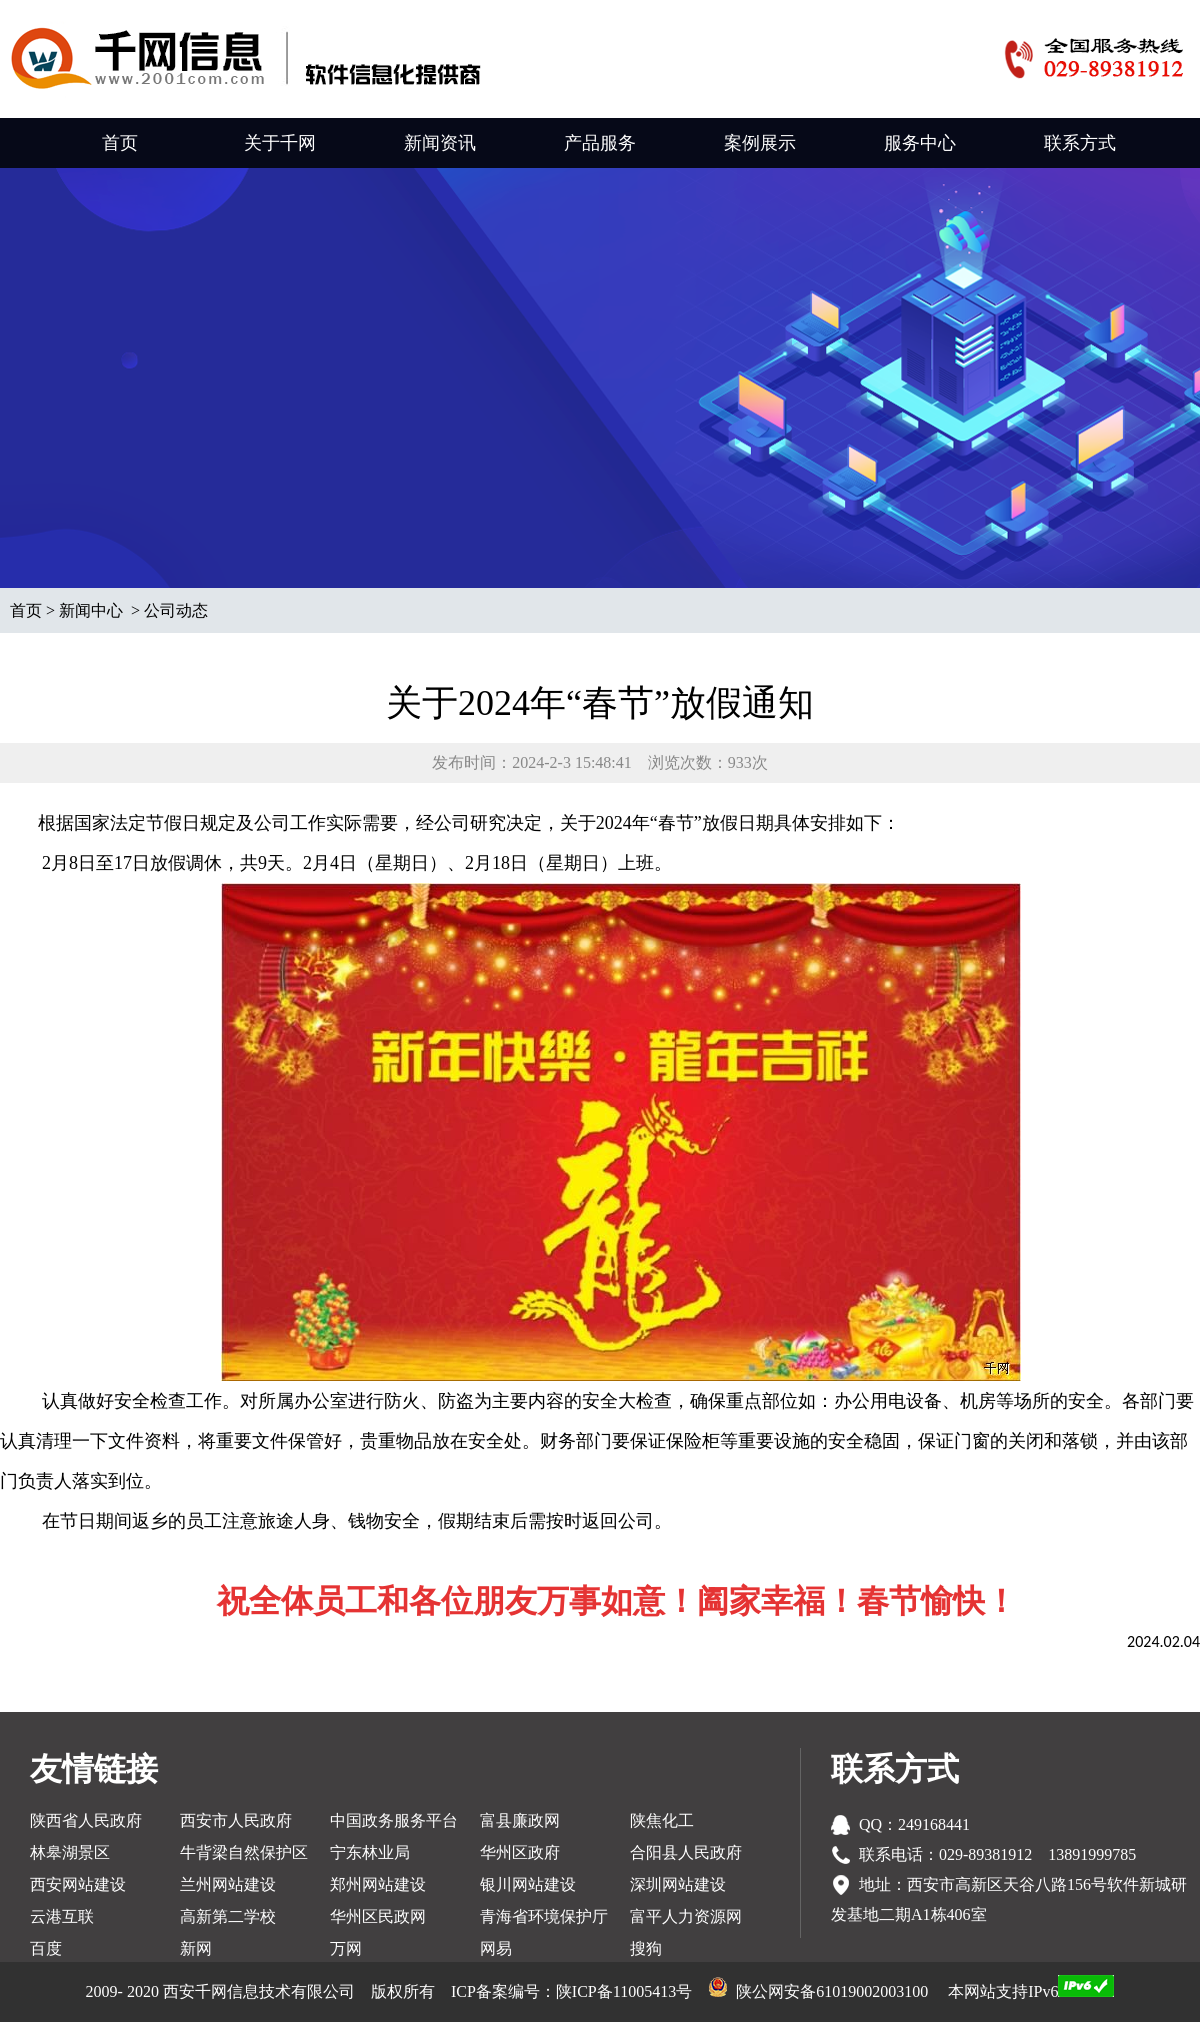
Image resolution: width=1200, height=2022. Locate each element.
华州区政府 (520, 1852)
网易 (496, 1948)
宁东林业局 (370, 1852)
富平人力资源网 (686, 1916)
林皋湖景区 (70, 1852)
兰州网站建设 (228, 1884)
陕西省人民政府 (86, 1820)
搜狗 (646, 1948)
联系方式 (1080, 143)
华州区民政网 (378, 1916)
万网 (346, 1948)
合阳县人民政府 (686, 1852)
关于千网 (280, 143)
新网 (196, 1948)
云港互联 (62, 1916)
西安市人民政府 (236, 1820)
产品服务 (600, 143)
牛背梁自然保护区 (244, 1852)
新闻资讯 (440, 143)
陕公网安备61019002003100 (832, 1991)
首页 (120, 143)
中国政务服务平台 (394, 1820)
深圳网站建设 (678, 1884)
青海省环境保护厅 (544, 1916)
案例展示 (760, 143)
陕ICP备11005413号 (624, 1991)
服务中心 (920, 143)
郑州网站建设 (378, 1884)
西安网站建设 (78, 1884)
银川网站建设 (528, 1884)
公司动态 (176, 610)
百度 (46, 1948)
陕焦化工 (662, 1820)
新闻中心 (91, 610)
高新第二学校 (228, 1916)
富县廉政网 (520, 1820)
